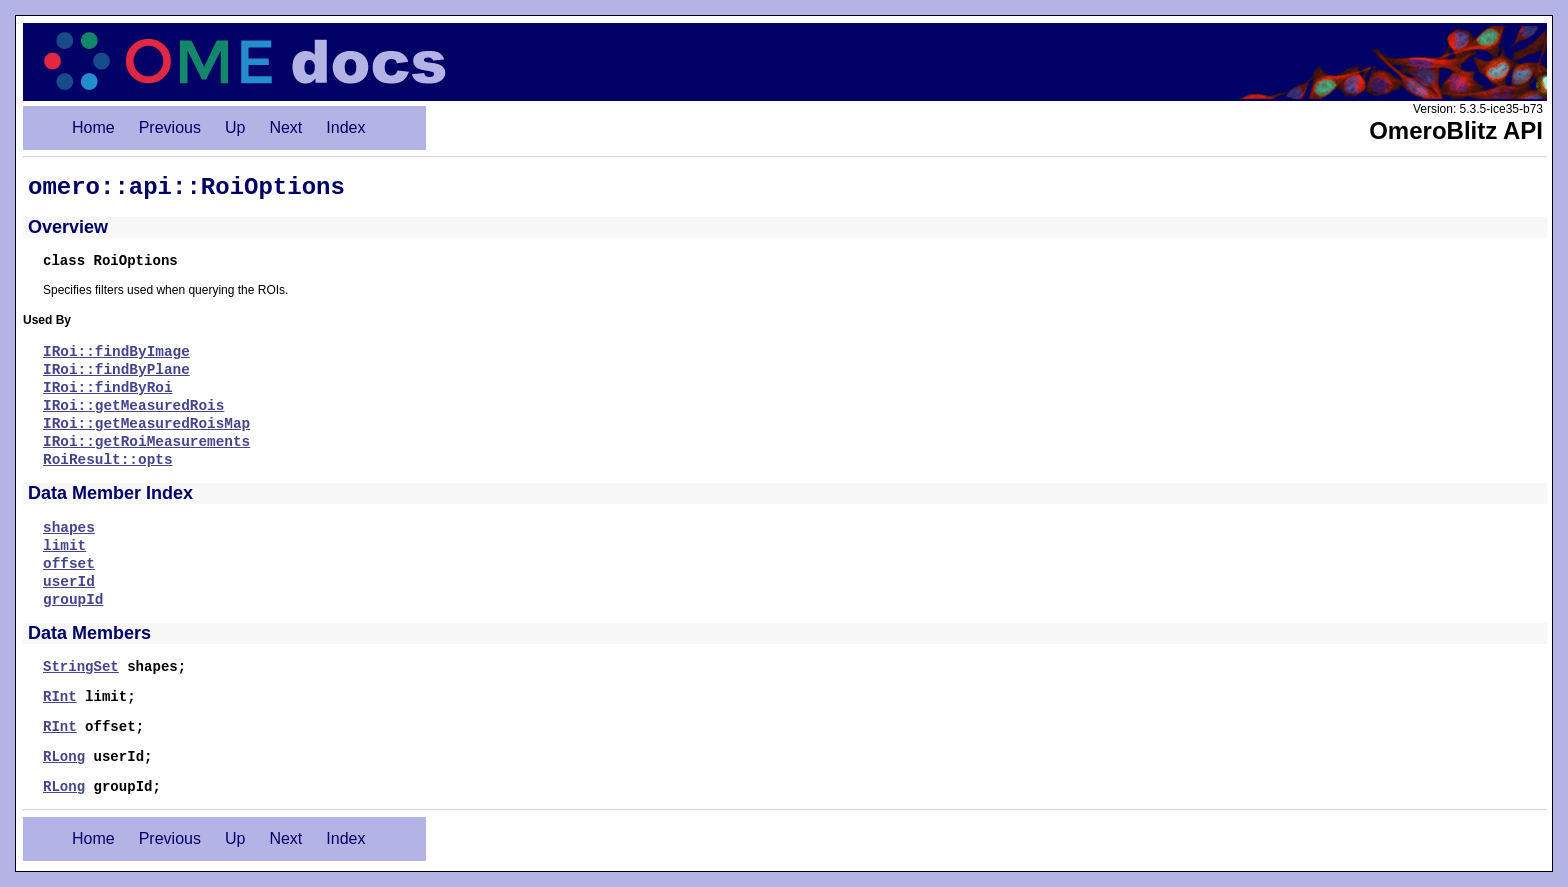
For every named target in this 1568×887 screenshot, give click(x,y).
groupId (73, 600)
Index (345, 127)
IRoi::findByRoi (108, 388)
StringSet (81, 667)
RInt (60, 697)
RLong (64, 757)
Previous (170, 127)
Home (93, 127)
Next (285, 127)
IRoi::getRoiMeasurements (146, 442)
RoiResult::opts (108, 460)
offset (69, 564)
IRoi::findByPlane (116, 370)
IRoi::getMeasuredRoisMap (146, 424)
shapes (69, 528)
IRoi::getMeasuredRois (133, 406)
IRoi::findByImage (116, 352)
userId (69, 582)
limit (64, 546)
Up (235, 127)
